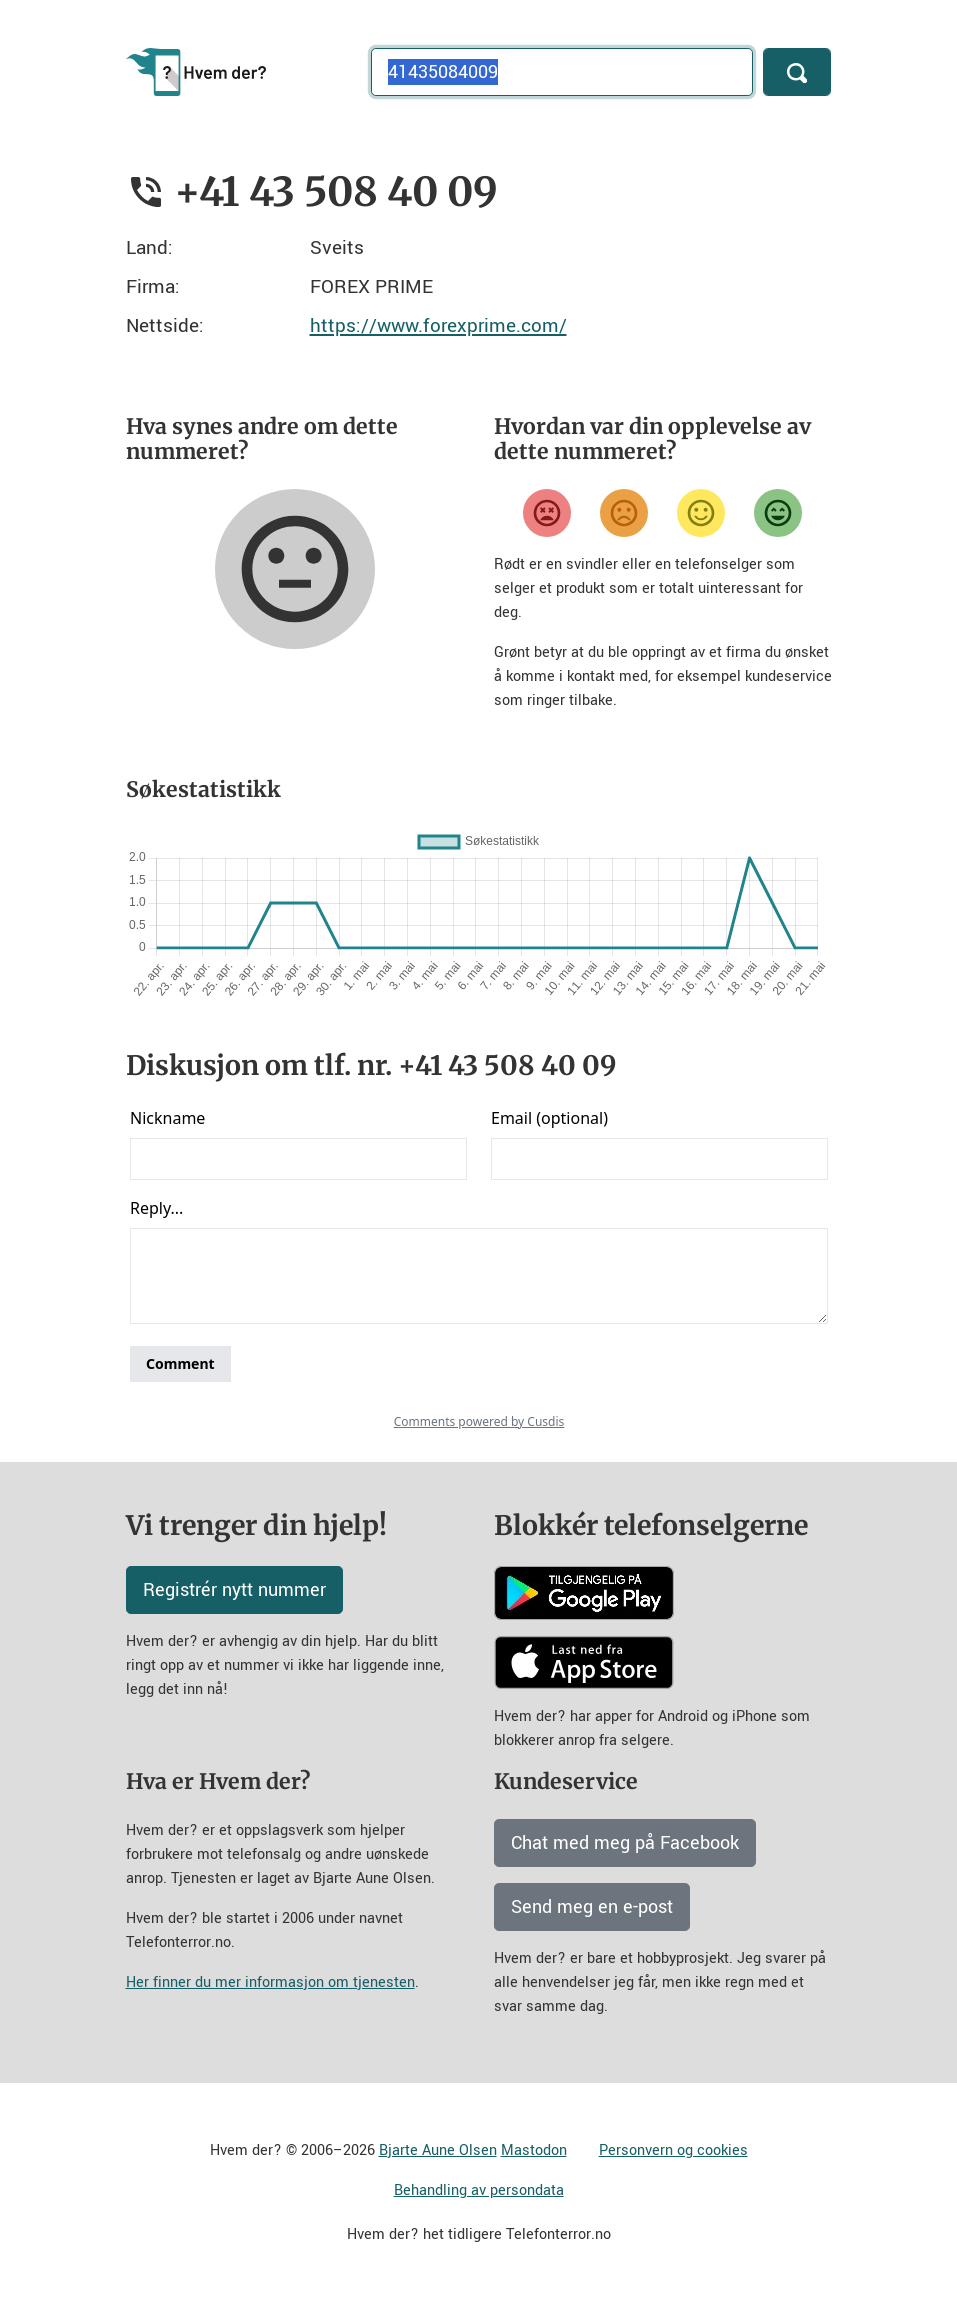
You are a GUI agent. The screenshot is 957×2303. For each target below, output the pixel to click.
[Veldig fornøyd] (778, 513)
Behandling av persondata (479, 2190)
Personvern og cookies (673, 2150)
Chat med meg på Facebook (625, 1843)
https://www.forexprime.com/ (438, 325)
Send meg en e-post (592, 1907)
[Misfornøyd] (624, 513)
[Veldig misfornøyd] (547, 513)
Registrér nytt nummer (234, 1590)
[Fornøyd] (701, 513)
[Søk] (797, 72)
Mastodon (534, 2150)
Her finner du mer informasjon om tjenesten (270, 1982)
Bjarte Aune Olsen (438, 2150)
